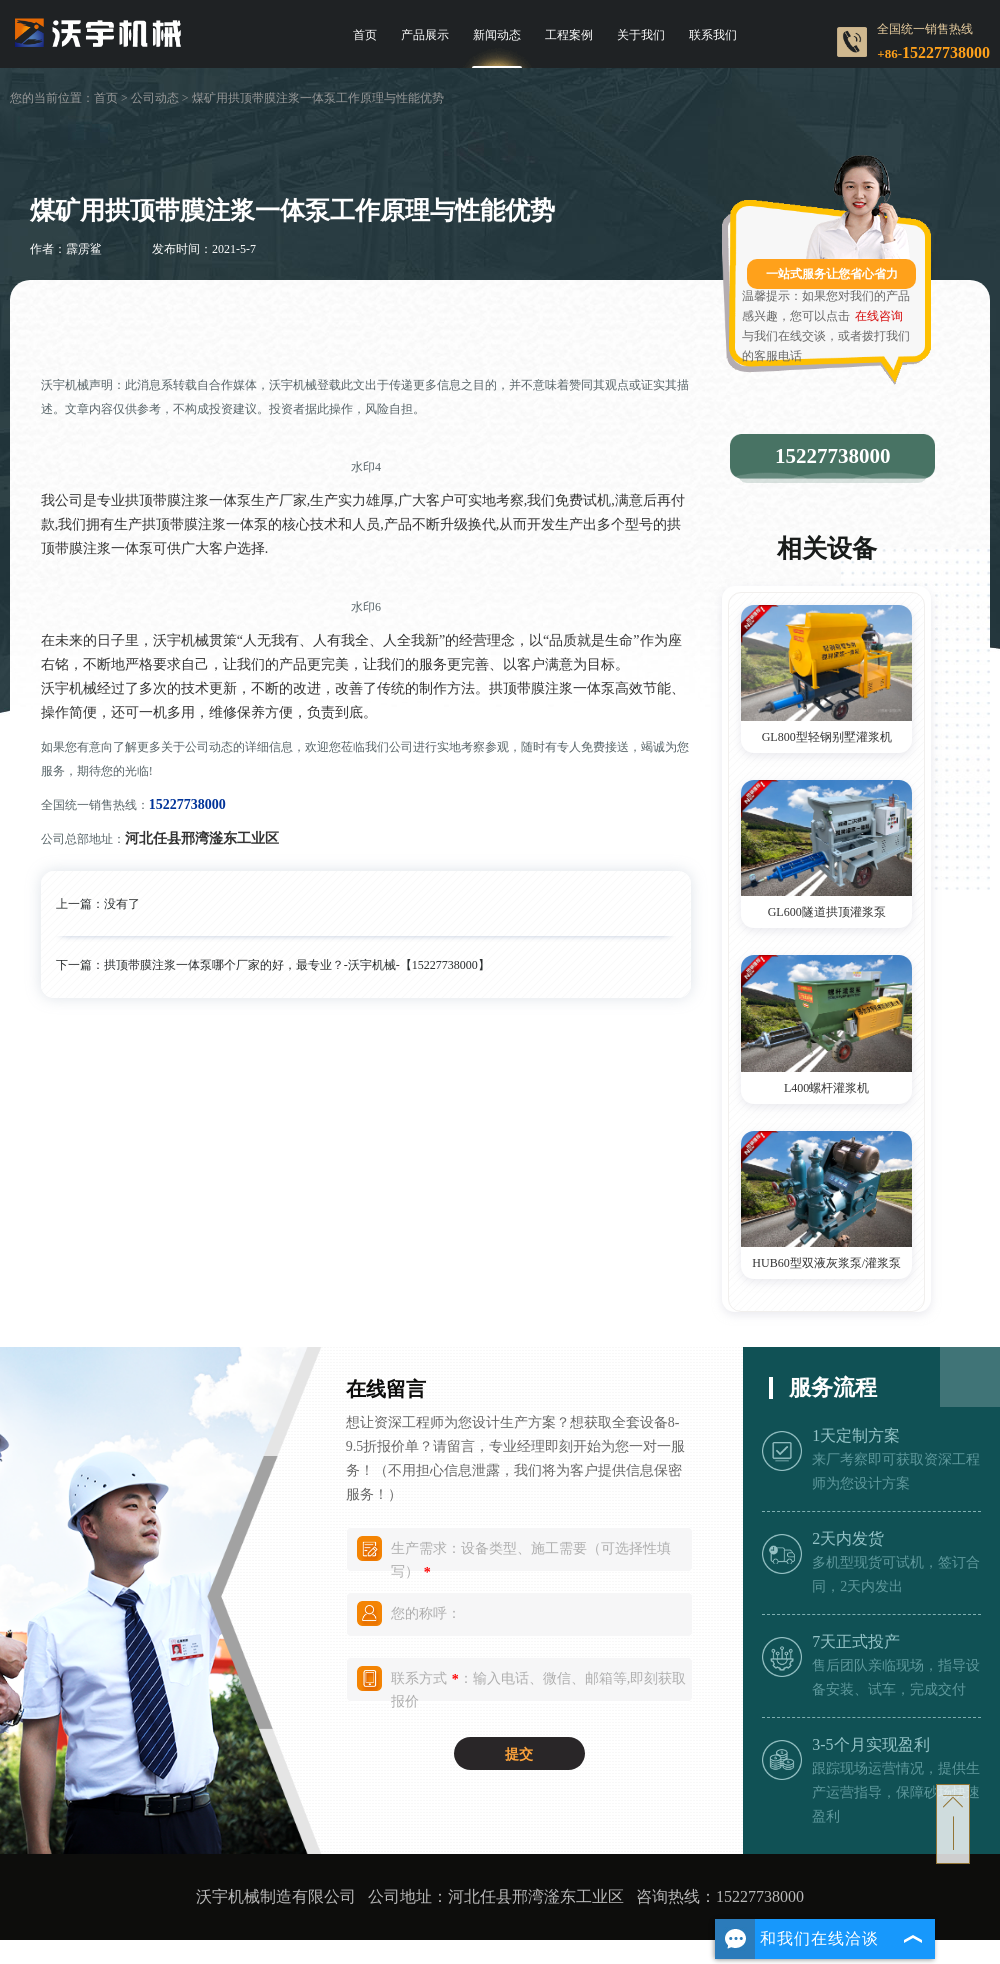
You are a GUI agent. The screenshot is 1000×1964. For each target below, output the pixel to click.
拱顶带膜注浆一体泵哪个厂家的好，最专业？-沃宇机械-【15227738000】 (297, 965)
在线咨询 (879, 316)
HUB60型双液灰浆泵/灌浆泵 (826, 1263)
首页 (365, 35)
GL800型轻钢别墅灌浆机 (827, 737)
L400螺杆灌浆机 (826, 1088)
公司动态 (155, 98)
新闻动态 (497, 35)
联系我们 (713, 35)
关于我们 (641, 35)
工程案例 (569, 35)
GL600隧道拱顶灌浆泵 (827, 912)
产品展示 (425, 35)
